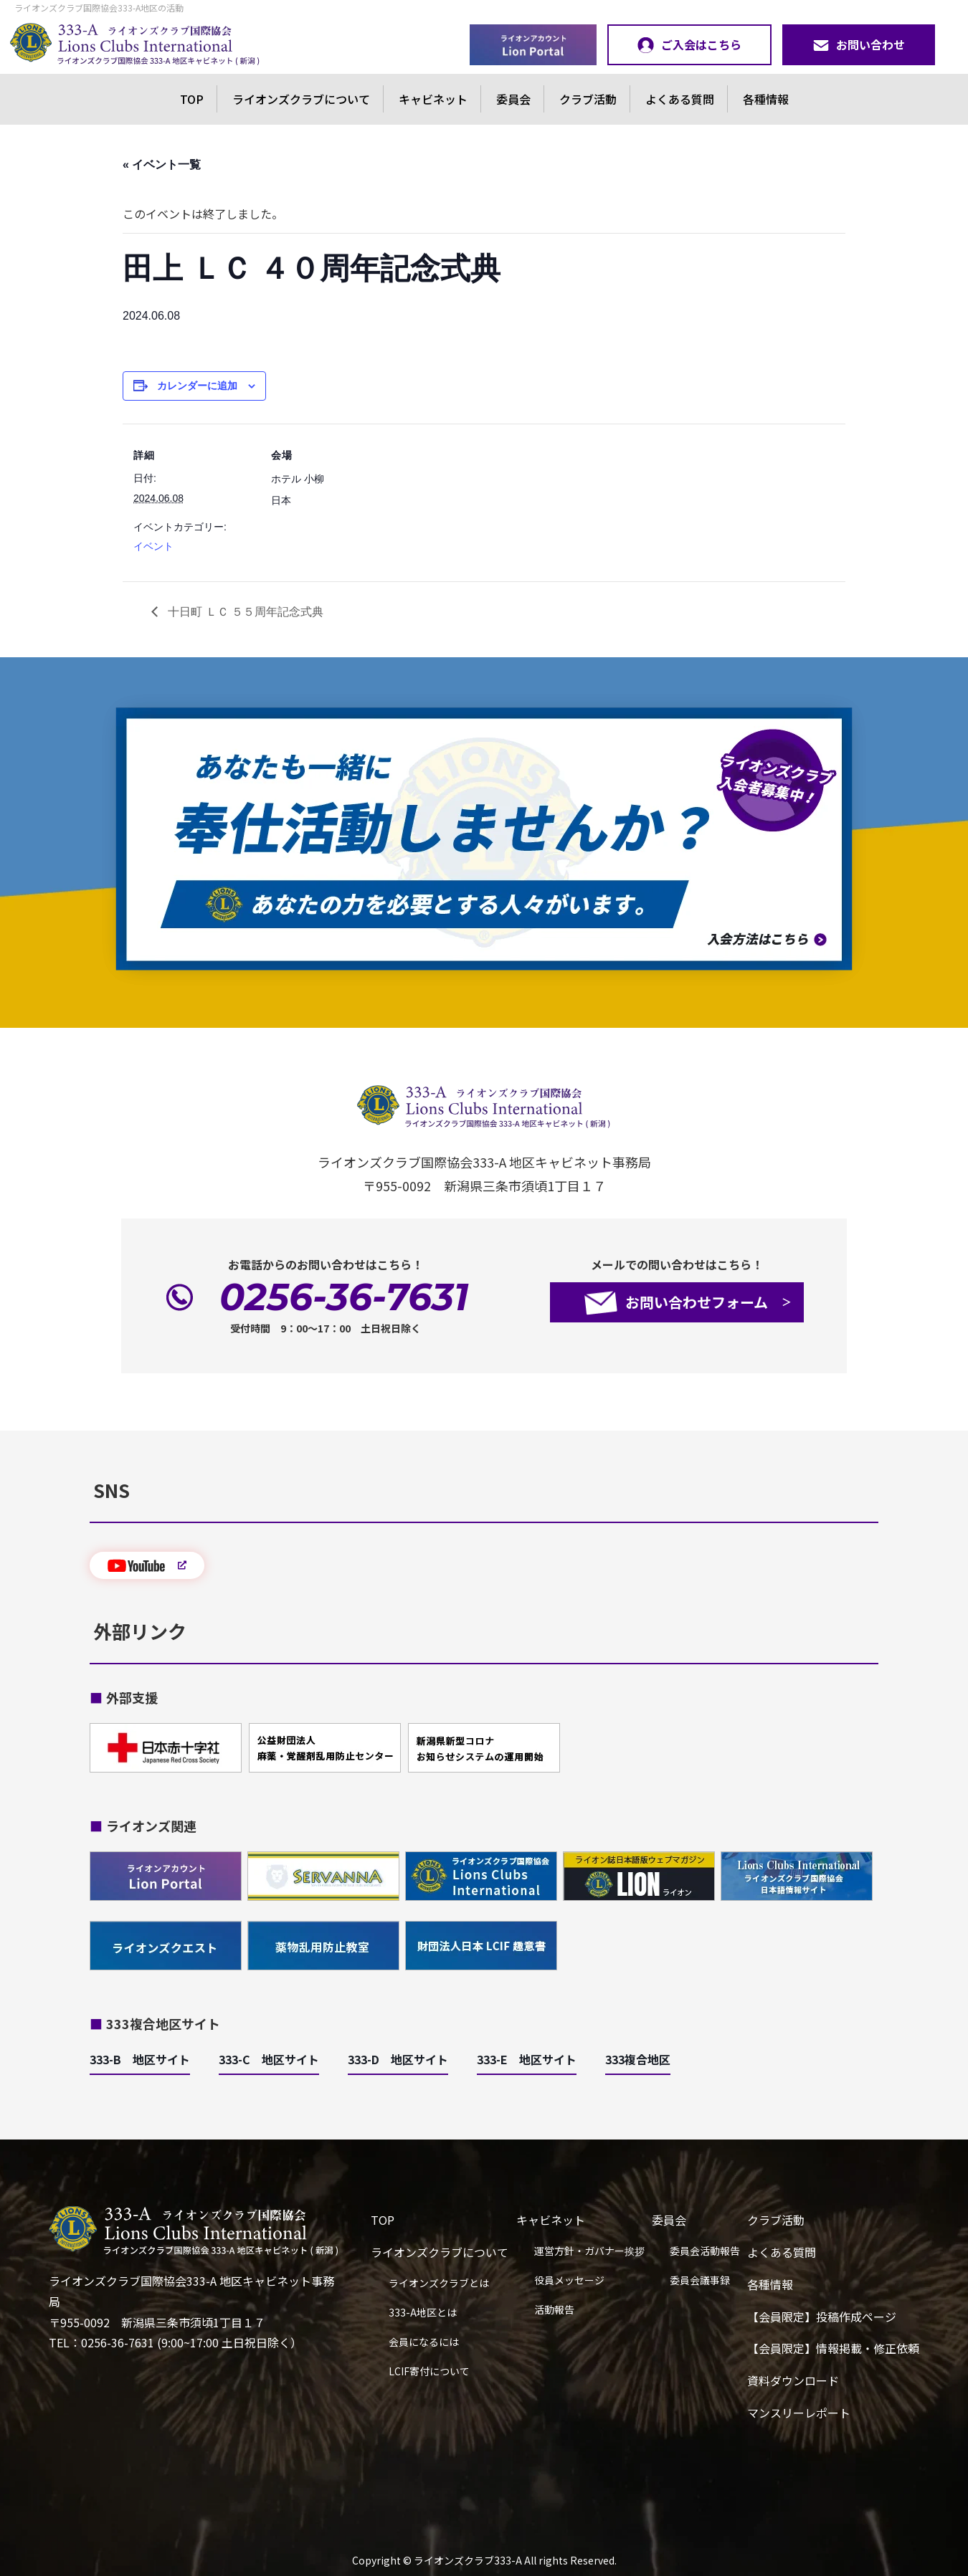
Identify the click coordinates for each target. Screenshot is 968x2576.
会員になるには (424, 2341)
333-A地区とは (423, 2312)
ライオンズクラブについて (301, 99)
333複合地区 (637, 2059)
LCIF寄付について (429, 2371)
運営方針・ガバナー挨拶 (589, 2250)
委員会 (513, 99)
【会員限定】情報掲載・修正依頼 (833, 2348)
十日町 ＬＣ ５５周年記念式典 (244, 612)
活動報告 (554, 2309)
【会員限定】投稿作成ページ (821, 2316)
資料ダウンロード (793, 2380)
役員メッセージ (569, 2280)
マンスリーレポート (798, 2412)
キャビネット (433, 99)
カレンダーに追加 (197, 385)
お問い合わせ (858, 44)
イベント (153, 546)
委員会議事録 (700, 2280)
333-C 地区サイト (269, 2059)
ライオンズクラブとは (439, 2283)
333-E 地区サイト (526, 2059)
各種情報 (766, 99)
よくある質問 (679, 99)
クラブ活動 (588, 99)
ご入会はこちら (689, 44)
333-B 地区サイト (140, 2059)
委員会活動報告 (705, 2250)
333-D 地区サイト (398, 2059)
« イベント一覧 (162, 164)
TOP (192, 99)
